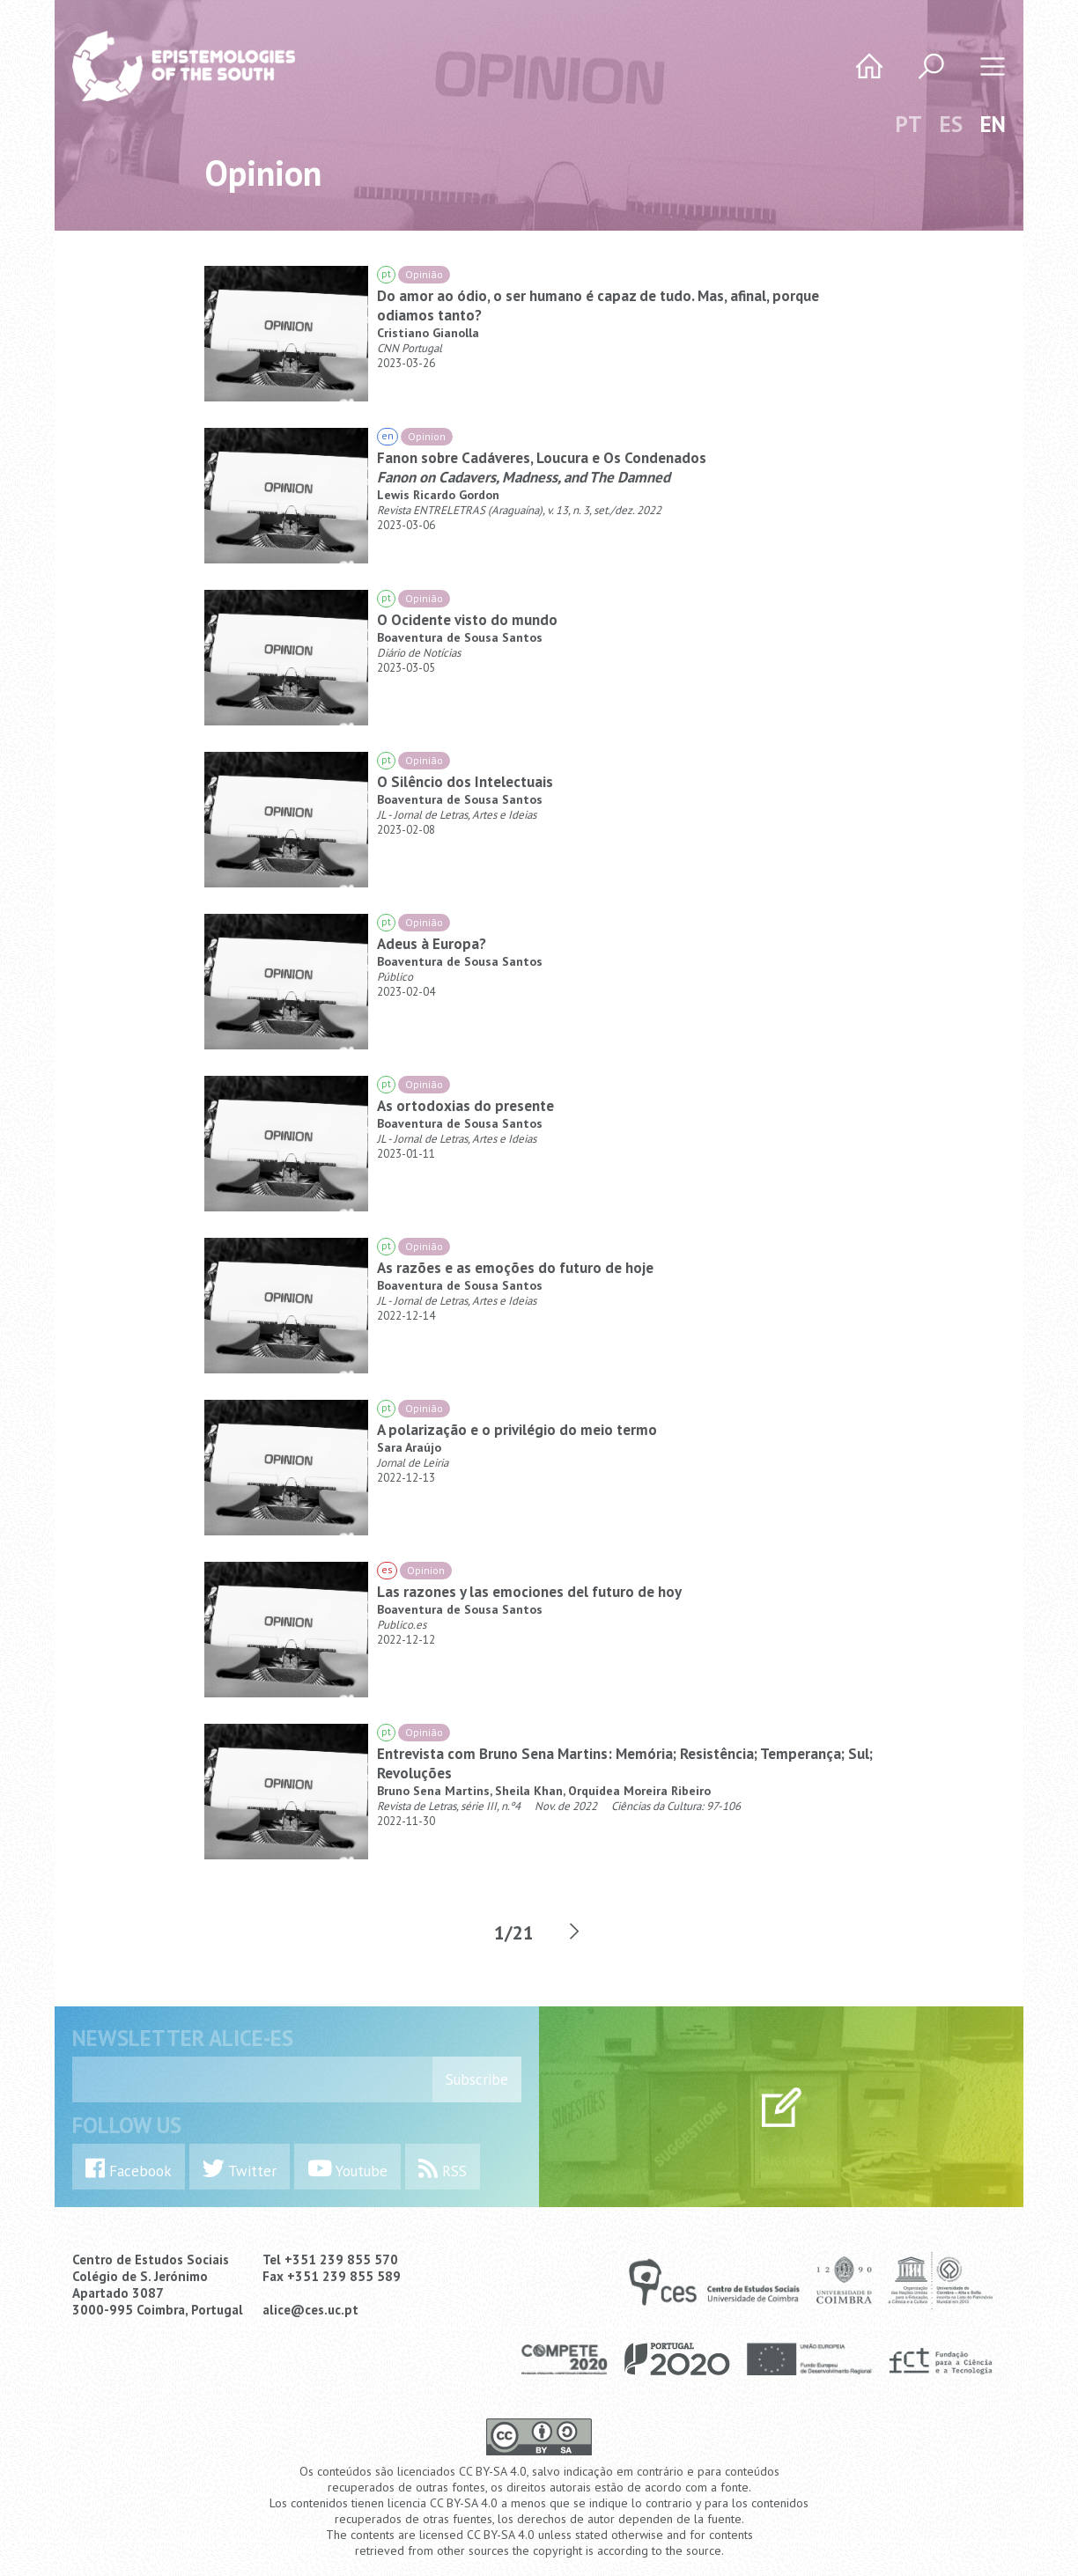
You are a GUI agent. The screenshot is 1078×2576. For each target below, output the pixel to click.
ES (951, 124)
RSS (442, 2169)
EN (993, 124)
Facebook (128, 2169)
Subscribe (477, 2079)
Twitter (240, 2169)
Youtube (347, 2169)
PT (909, 124)
